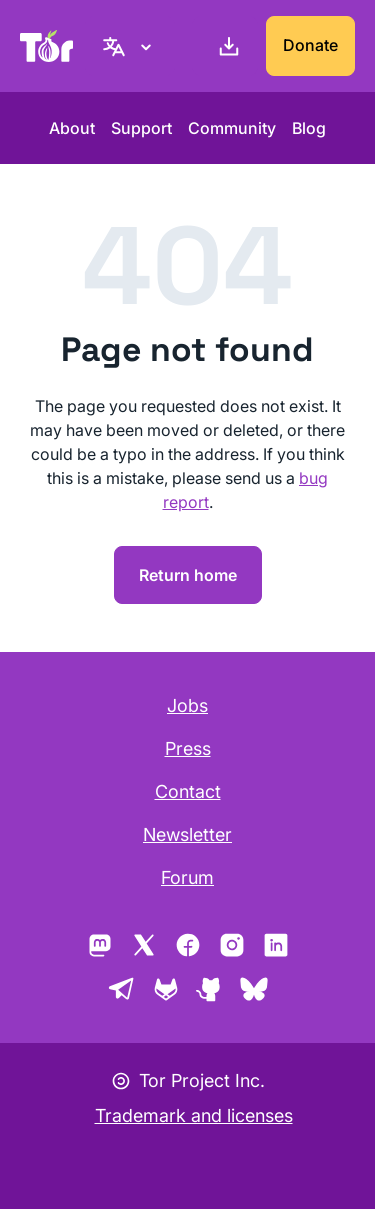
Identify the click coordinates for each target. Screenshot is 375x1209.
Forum (187, 877)
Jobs (187, 705)
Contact (188, 791)
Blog (309, 128)
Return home (188, 575)
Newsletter (187, 834)
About (72, 128)
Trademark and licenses (194, 1115)
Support (141, 128)
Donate (310, 45)
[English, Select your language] (130, 46)
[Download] (225, 46)
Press (188, 748)
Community (232, 128)
